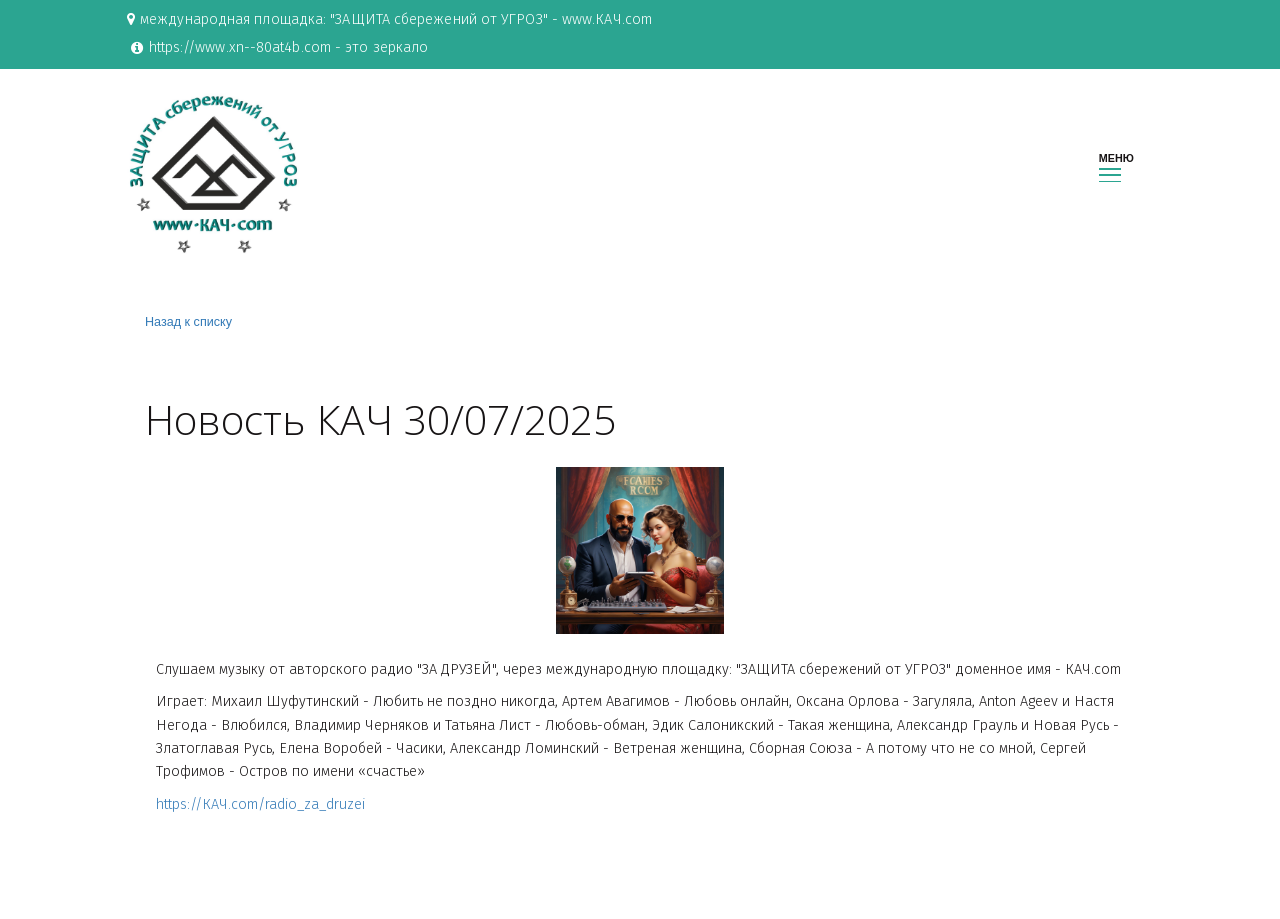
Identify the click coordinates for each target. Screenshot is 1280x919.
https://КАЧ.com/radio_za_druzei (260, 810)
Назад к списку (188, 326)
